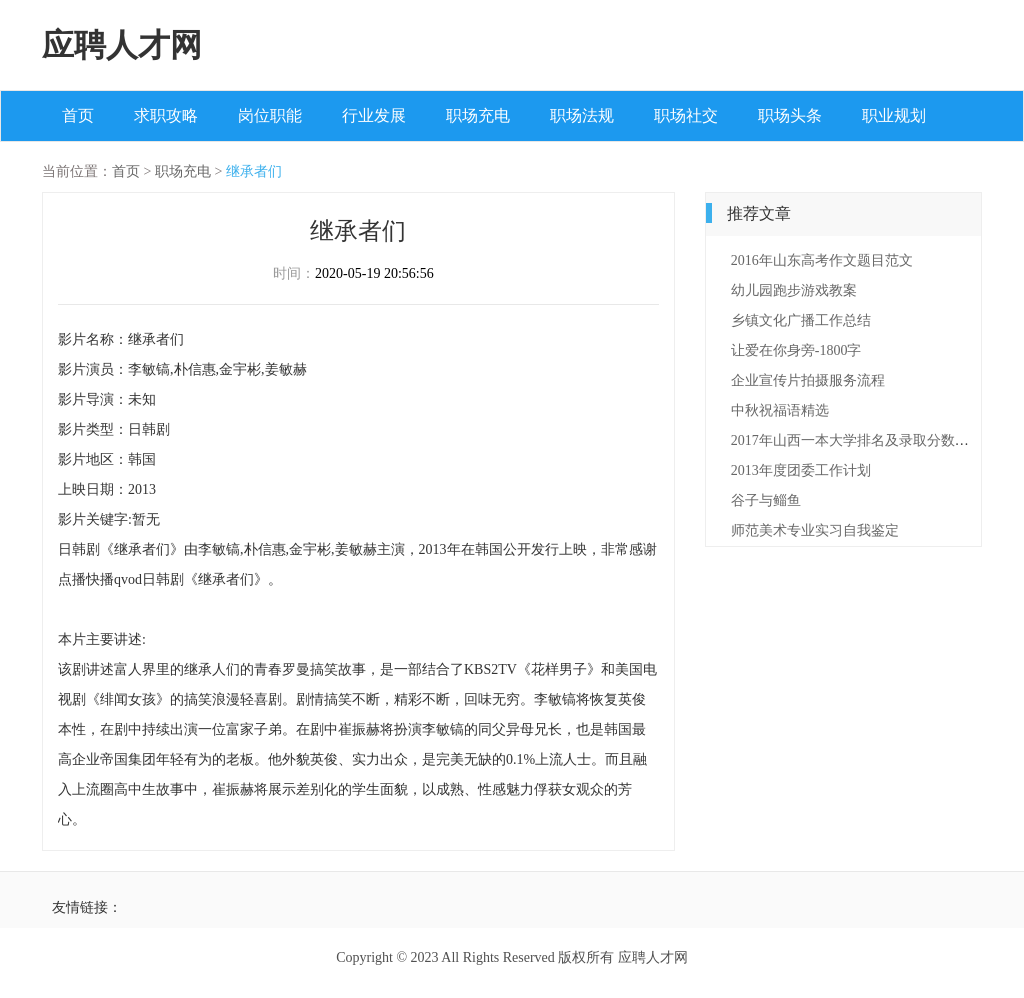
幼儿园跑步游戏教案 (794, 290)
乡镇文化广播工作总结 (801, 320)
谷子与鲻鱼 (766, 500)
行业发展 (374, 115)
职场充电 (478, 115)
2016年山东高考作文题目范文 (822, 260)
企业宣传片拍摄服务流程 (808, 380)
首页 (78, 115)
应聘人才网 (122, 45)
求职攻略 (166, 115)
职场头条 (790, 115)
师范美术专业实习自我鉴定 (815, 530)
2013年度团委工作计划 (801, 470)
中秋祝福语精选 (780, 410)
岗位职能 (270, 115)
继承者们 (254, 171)
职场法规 (582, 115)
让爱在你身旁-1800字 (796, 350)
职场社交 (686, 115)
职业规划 (894, 115)
